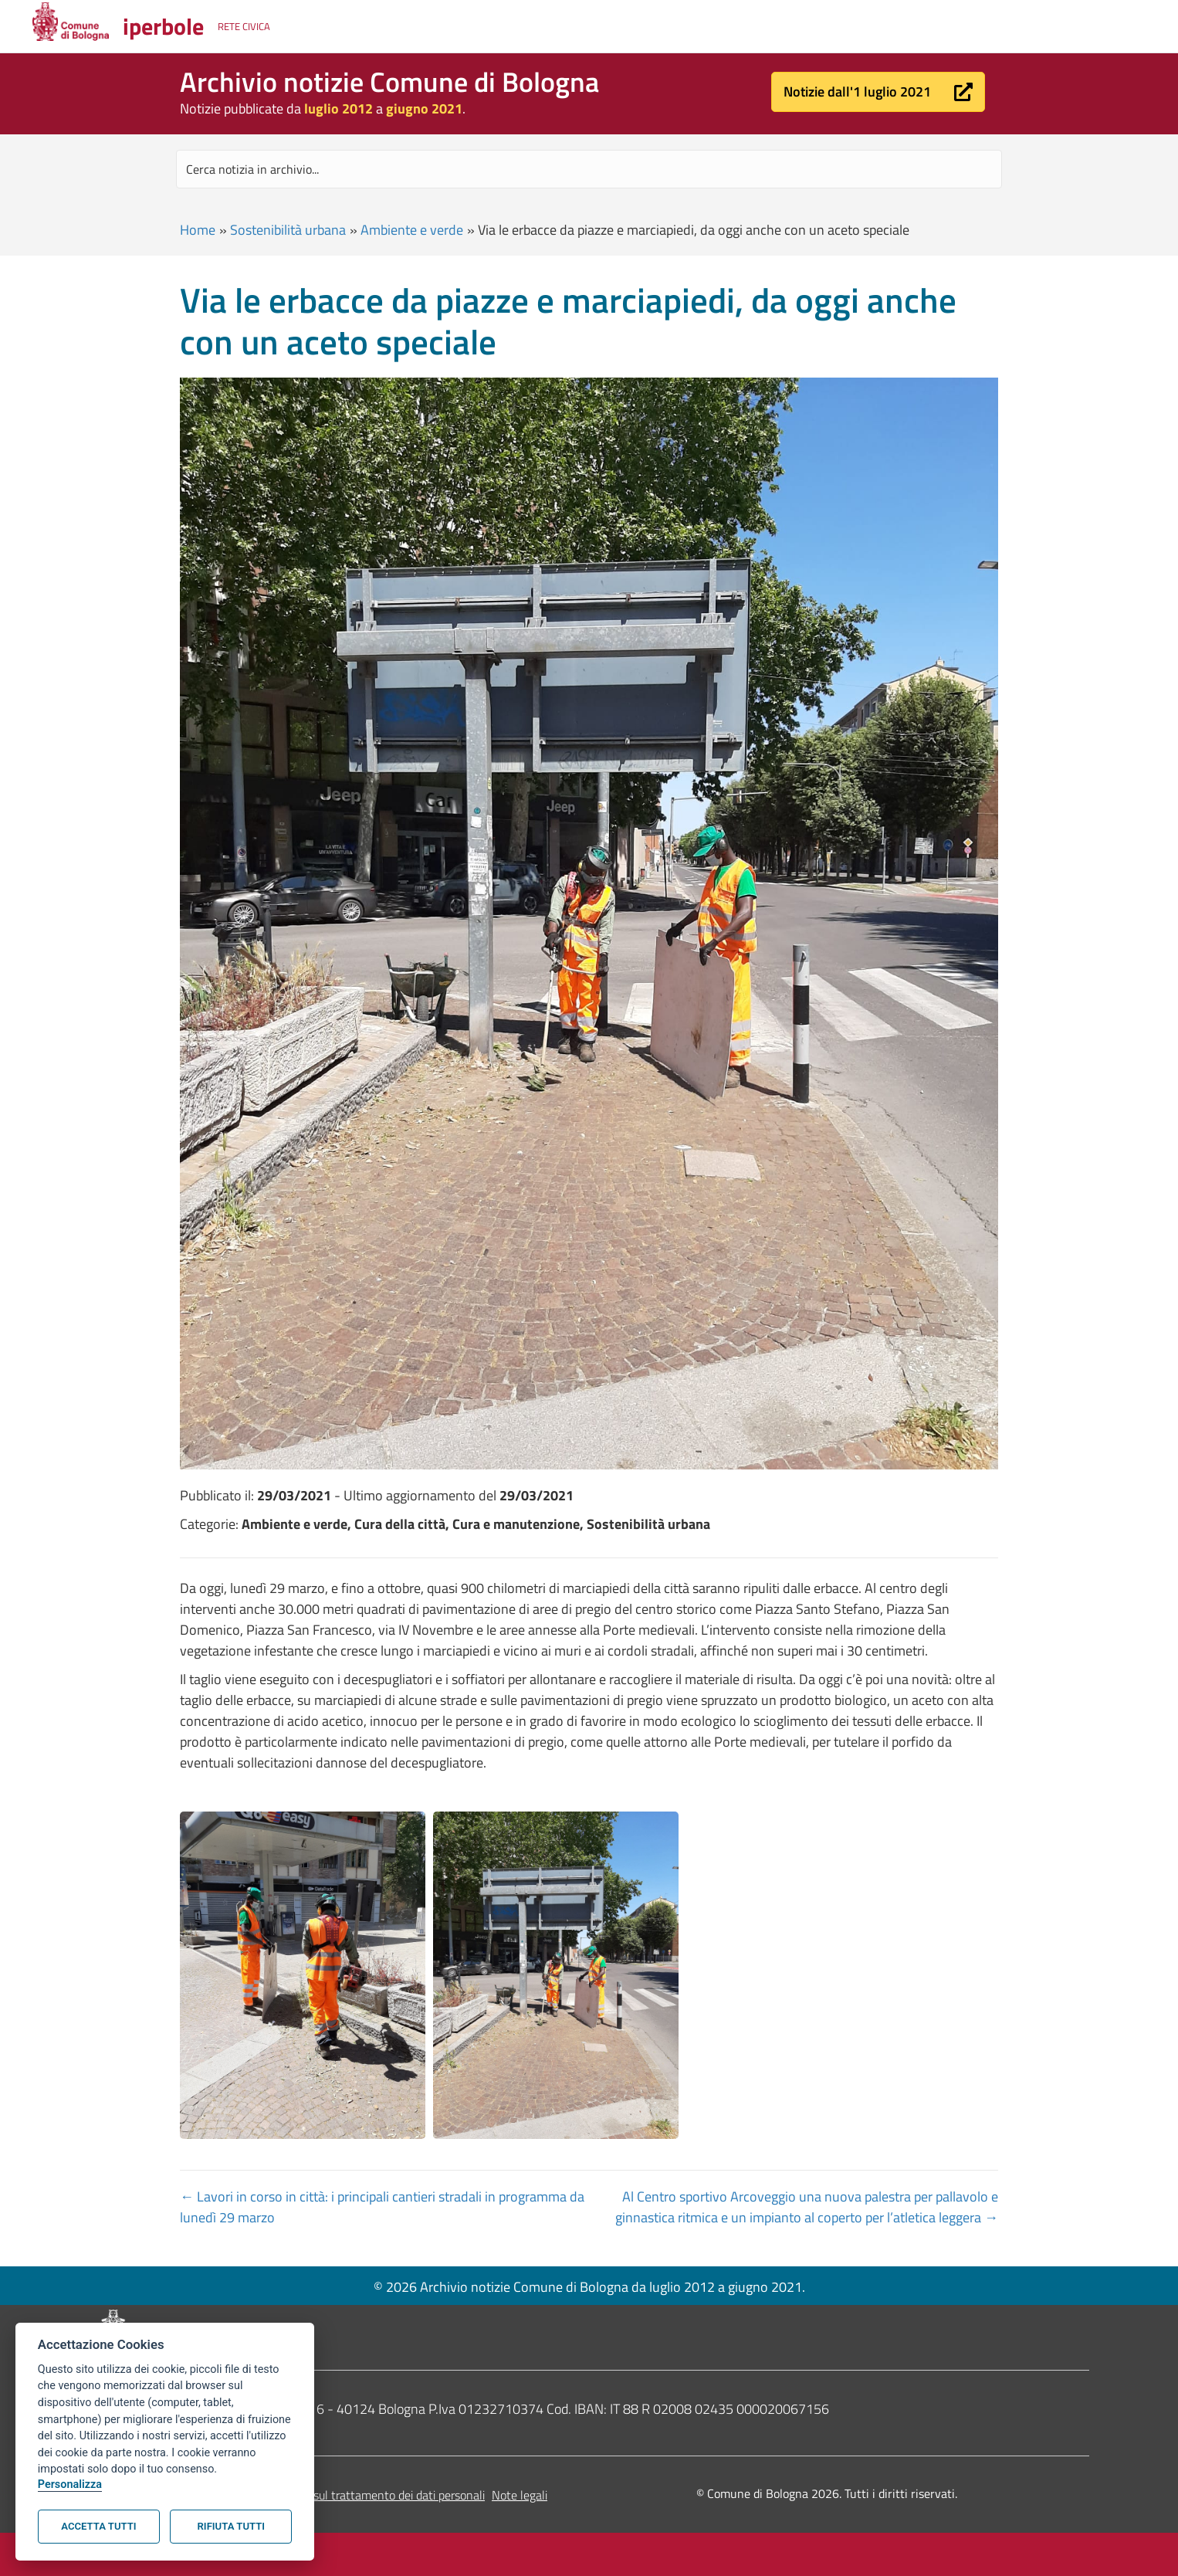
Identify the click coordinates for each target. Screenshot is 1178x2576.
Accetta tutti (98, 2526)
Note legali (519, 2495)
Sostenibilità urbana (288, 229)
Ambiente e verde (412, 229)
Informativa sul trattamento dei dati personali (368, 2495)
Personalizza (70, 2484)
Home (197, 229)
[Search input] (589, 169)
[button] (878, 92)
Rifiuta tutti (231, 2526)
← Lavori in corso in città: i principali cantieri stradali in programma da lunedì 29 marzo (382, 2207)
